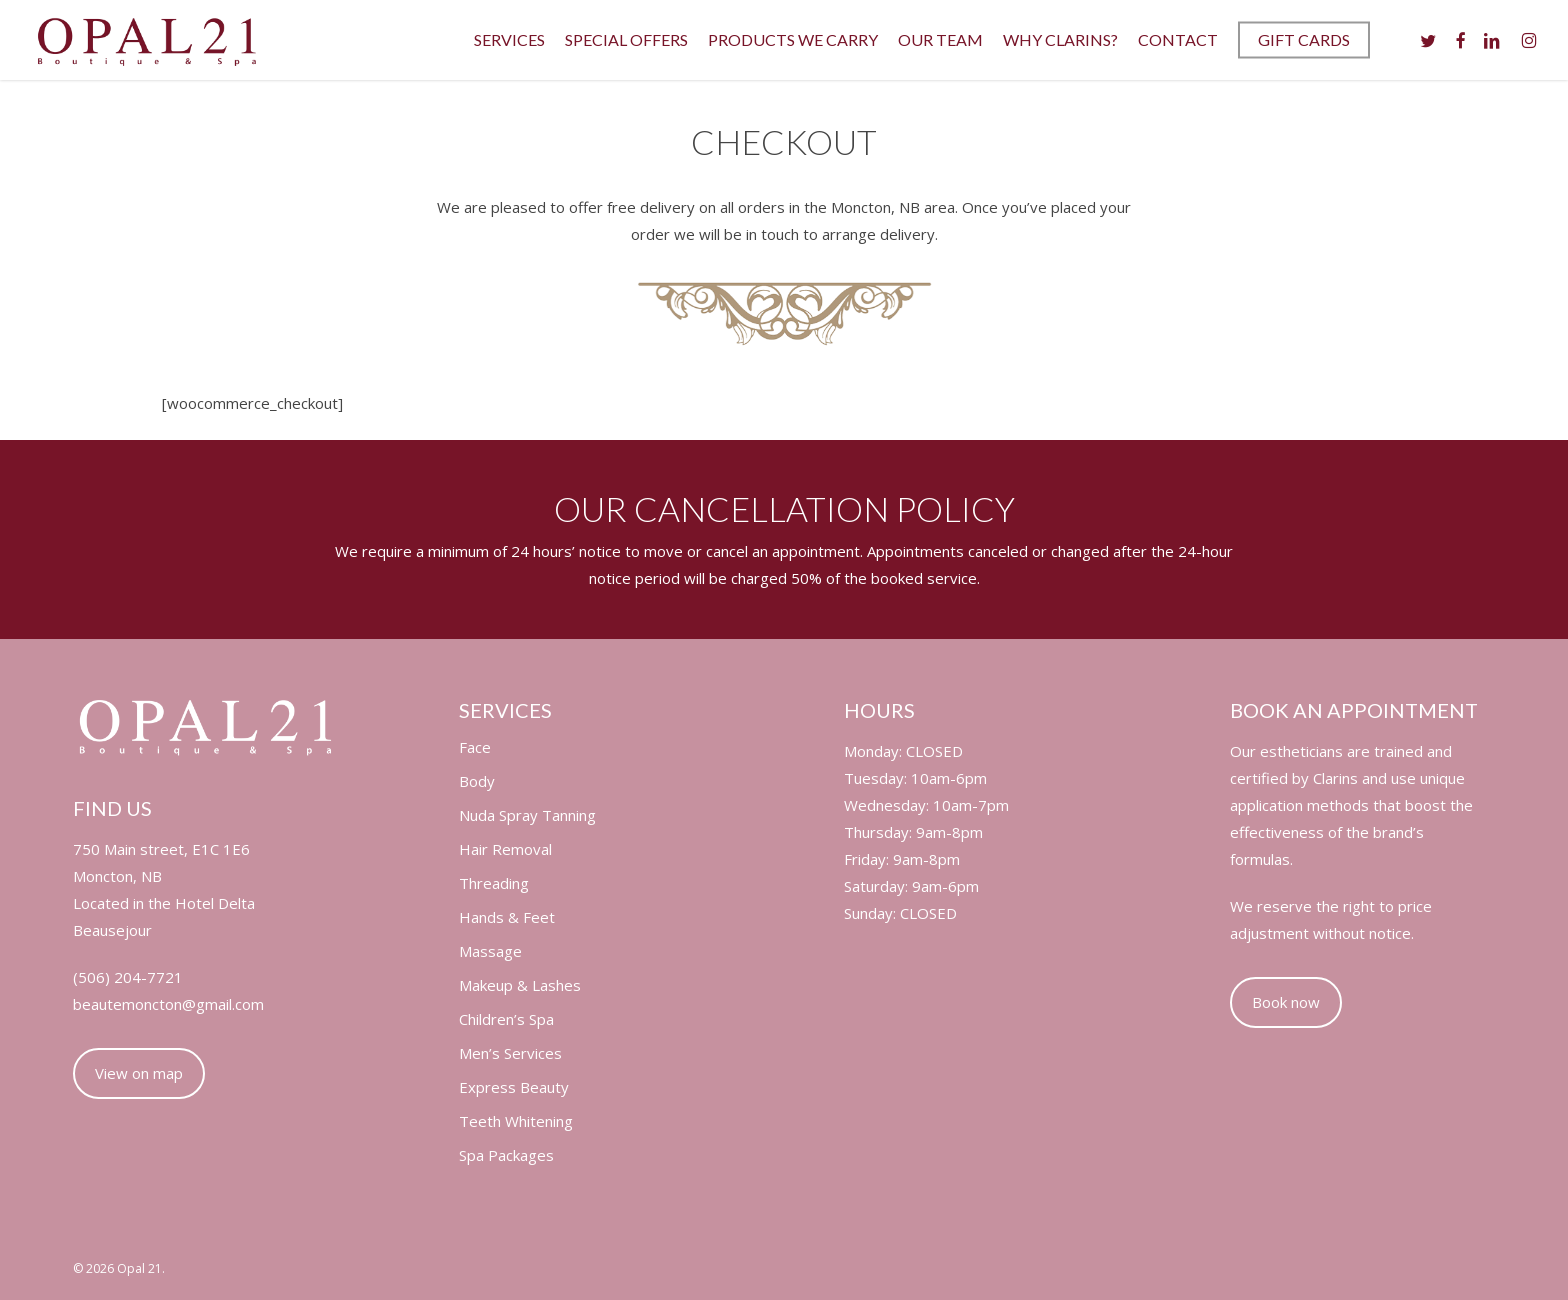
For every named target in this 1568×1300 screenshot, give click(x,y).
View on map (139, 1073)
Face (475, 747)
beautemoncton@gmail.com (168, 1004)
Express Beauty (514, 1087)
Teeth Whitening (516, 1121)
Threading (494, 883)
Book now (1286, 1002)
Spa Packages (506, 1155)
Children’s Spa (506, 1019)
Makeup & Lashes (520, 985)
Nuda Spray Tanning (527, 815)
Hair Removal (505, 849)
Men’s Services (510, 1053)
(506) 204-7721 (128, 977)
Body (477, 781)
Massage (490, 951)
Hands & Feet (507, 917)
